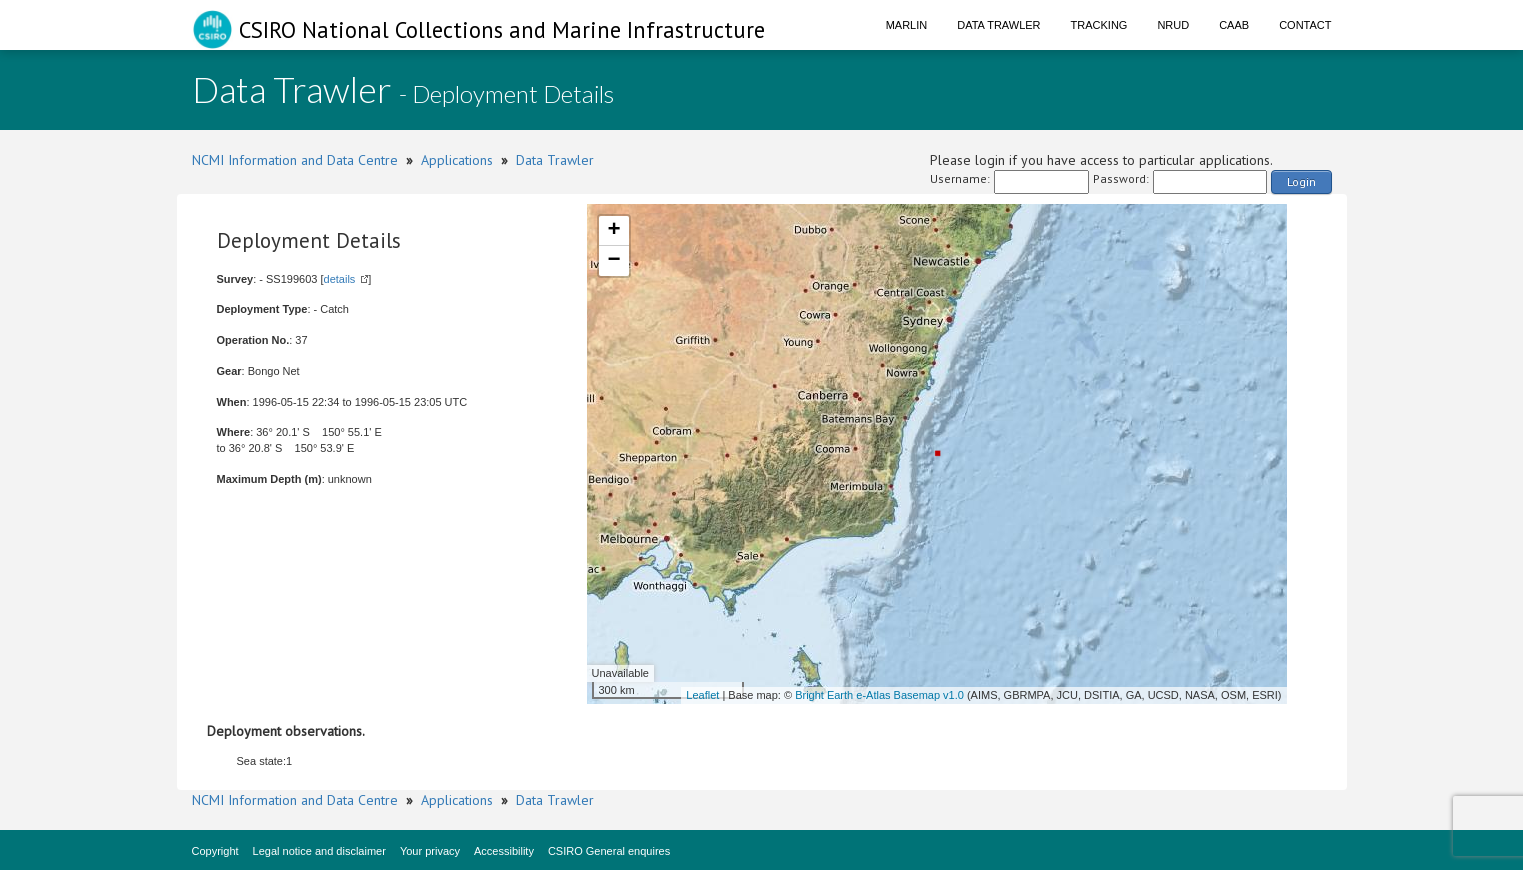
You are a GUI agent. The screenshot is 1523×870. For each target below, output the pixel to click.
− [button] (613, 261)
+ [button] (613, 231)
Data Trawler (998, 25)
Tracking (1099, 25)
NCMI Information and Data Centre (295, 160)
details (340, 279)
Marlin (907, 25)
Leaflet (702, 695)
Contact (1305, 25)
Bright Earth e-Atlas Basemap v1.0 (879, 695)
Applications (457, 160)
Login (1301, 181)
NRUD (1173, 25)
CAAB (1234, 25)
